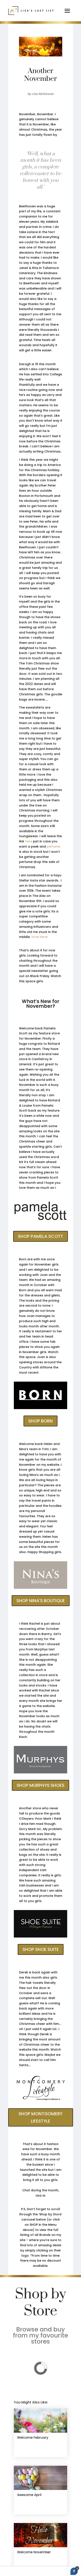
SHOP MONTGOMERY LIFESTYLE (40, 2117)
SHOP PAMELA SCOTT (40, 1236)
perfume (53, 846)
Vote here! (40, 937)
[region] (40, 2368)
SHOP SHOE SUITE (40, 1949)
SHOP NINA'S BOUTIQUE (40, 1601)
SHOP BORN (40, 1421)
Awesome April (29, 2495)
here (29, 841)
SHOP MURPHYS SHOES (40, 1785)
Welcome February (32, 2437)
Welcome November (34, 2552)
